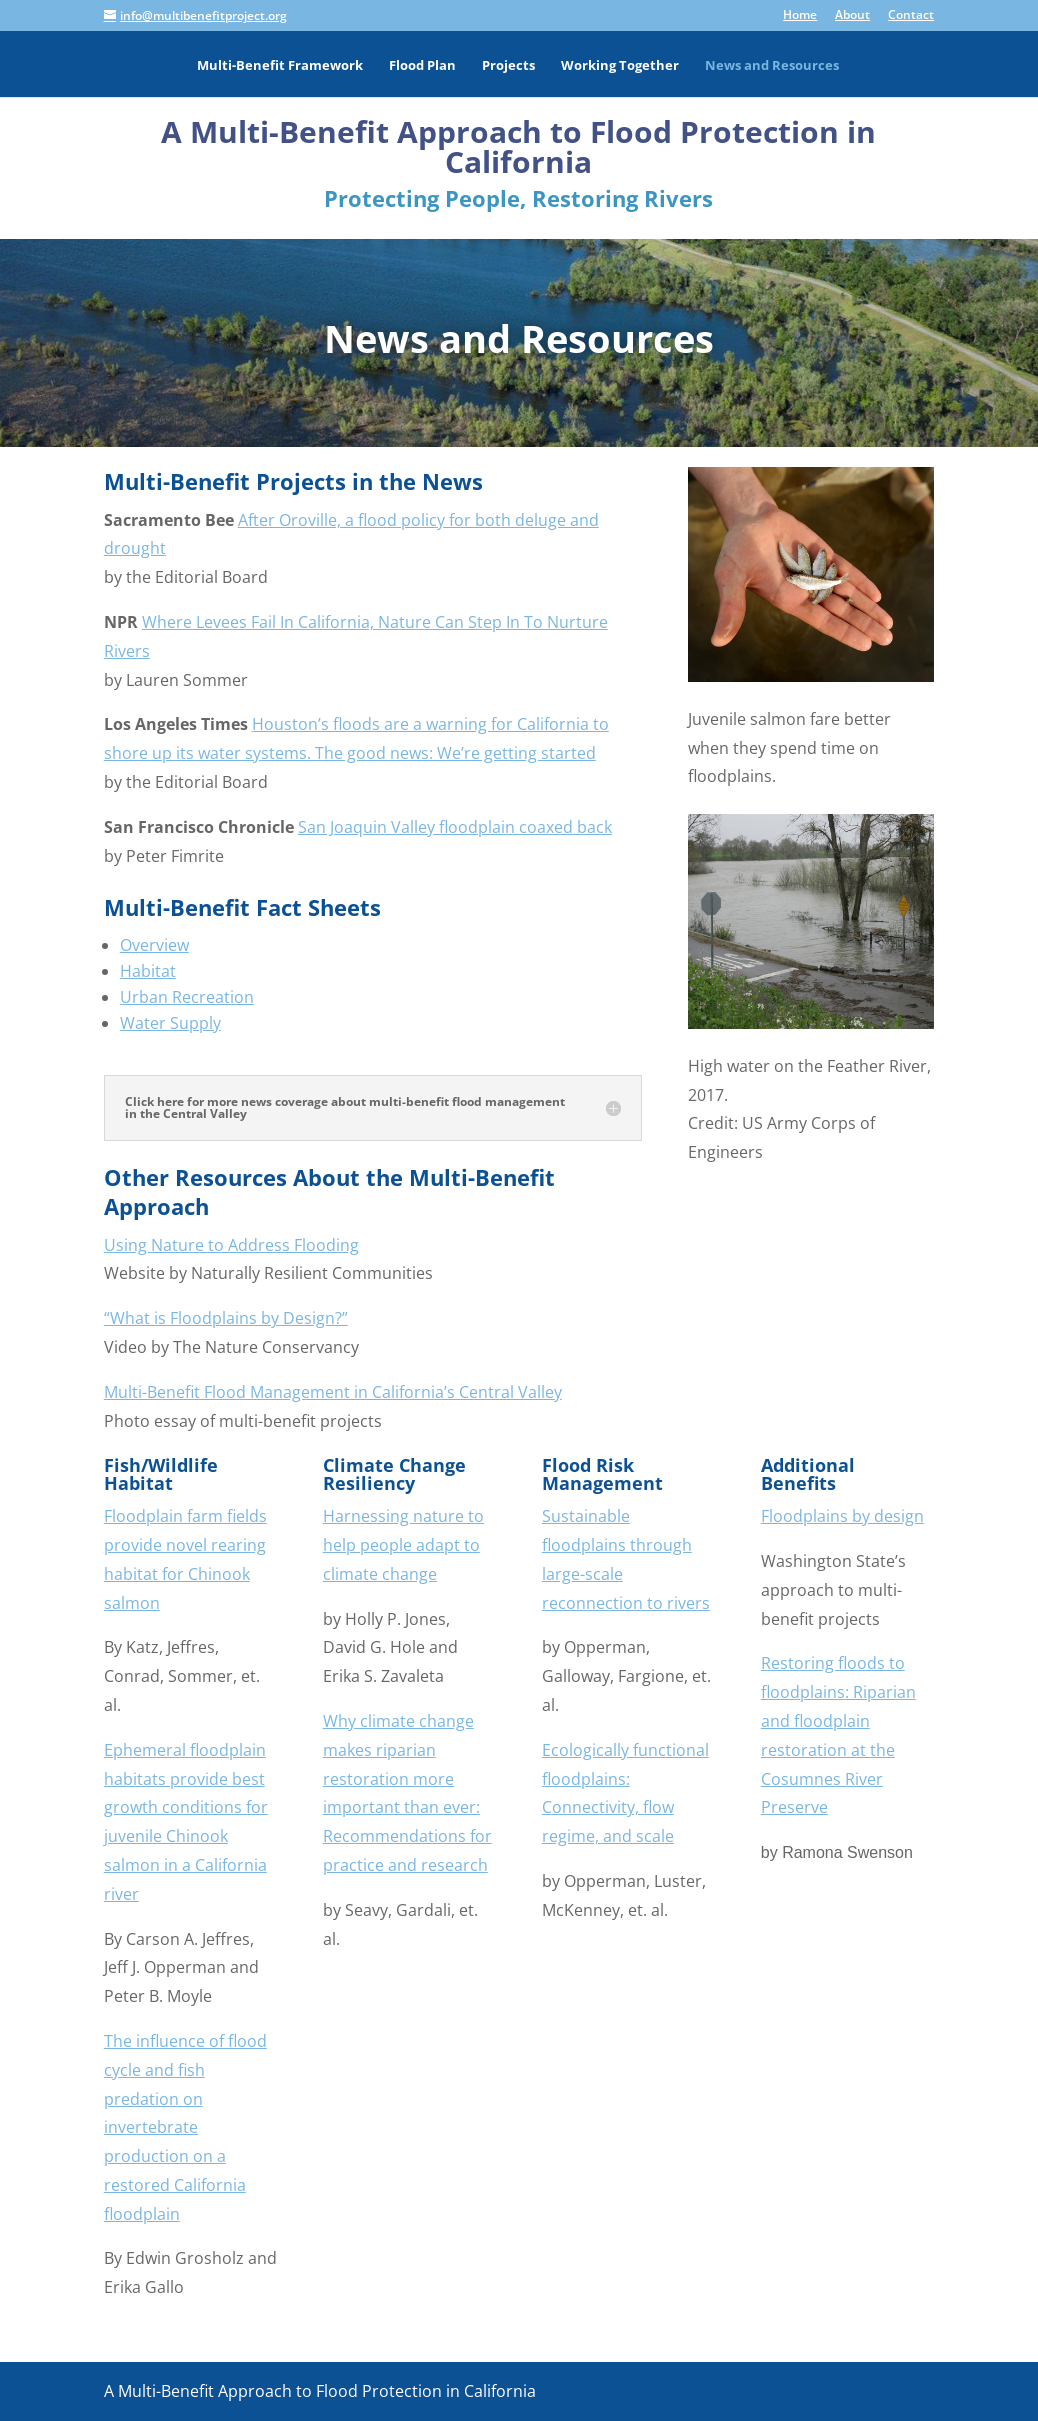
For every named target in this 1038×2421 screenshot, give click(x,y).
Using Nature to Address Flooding (231, 1245)
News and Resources (772, 66)
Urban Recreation (187, 997)
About (852, 16)
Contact (911, 16)
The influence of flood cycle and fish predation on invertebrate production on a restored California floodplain (185, 2127)
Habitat (148, 971)
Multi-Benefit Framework (280, 66)
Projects (508, 66)
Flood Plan (422, 66)
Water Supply (170, 1023)
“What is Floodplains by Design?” (226, 1318)
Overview (154, 945)
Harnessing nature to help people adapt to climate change (403, 1545)
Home (800, 16)
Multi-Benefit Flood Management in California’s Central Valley (333, 1392)
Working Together (620, 66)
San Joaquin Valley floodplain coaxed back (455, 827)
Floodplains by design (842, 1516)
